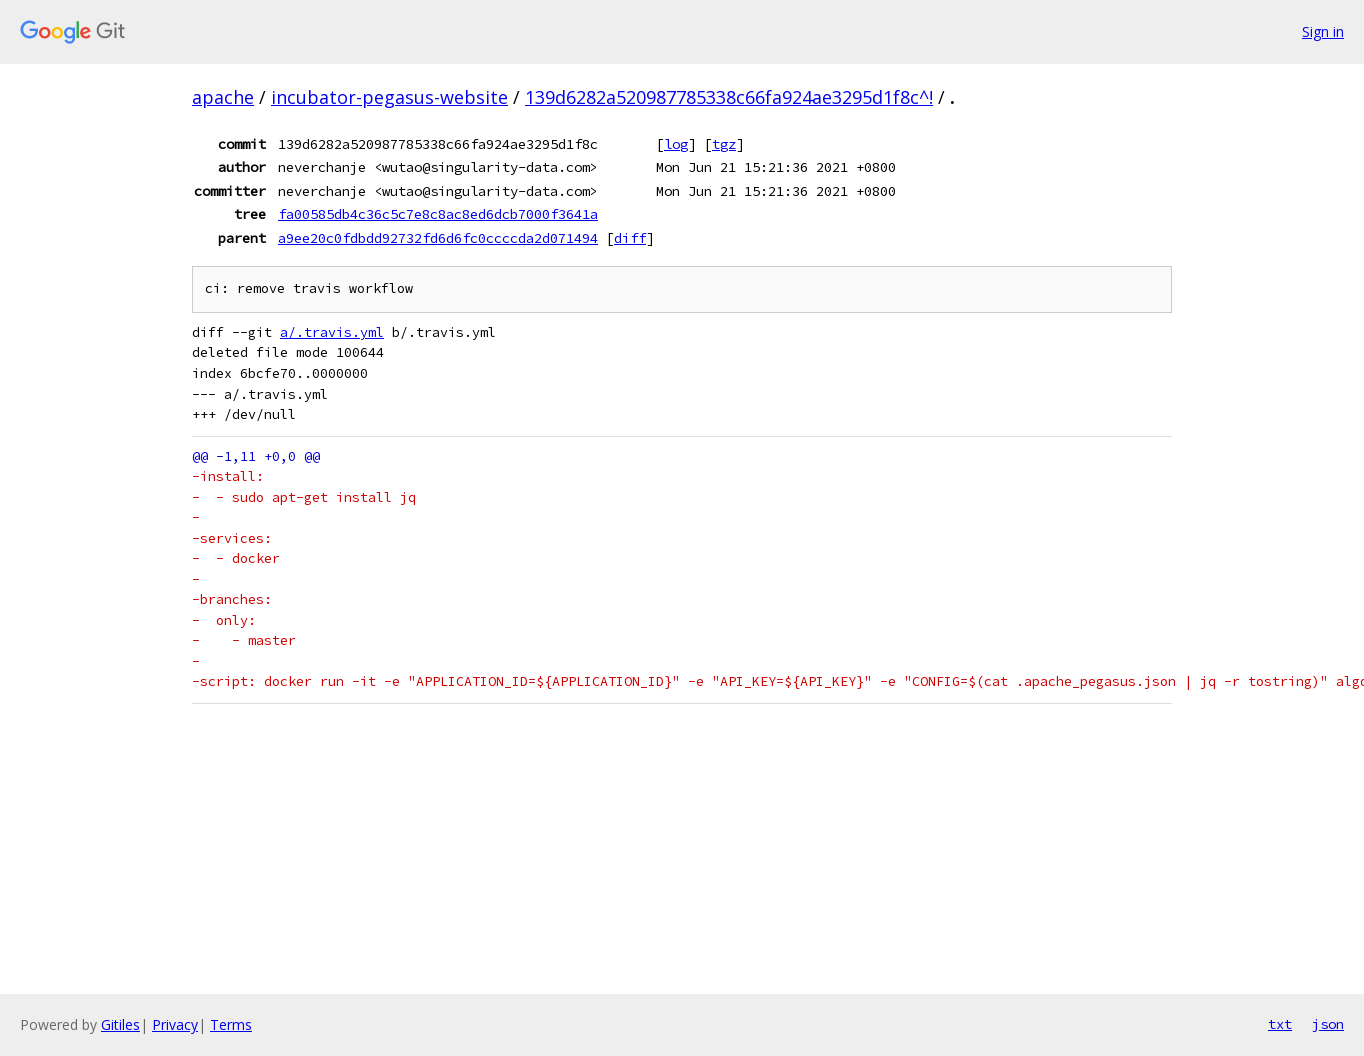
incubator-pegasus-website (389, 97)
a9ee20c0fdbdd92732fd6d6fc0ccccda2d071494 (438, 238)
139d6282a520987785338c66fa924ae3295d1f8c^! (729, 97)
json (1328, 1024)
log (676, 144)
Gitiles (120, 1024)
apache (223, 97)
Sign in (1323, 31)
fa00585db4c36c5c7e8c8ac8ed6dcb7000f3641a (438, 214)
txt (1280, 1024)
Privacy (175, 1024)
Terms (231, 1024)
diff (630, 238)
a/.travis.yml (332, 332)
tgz (724, 144)
